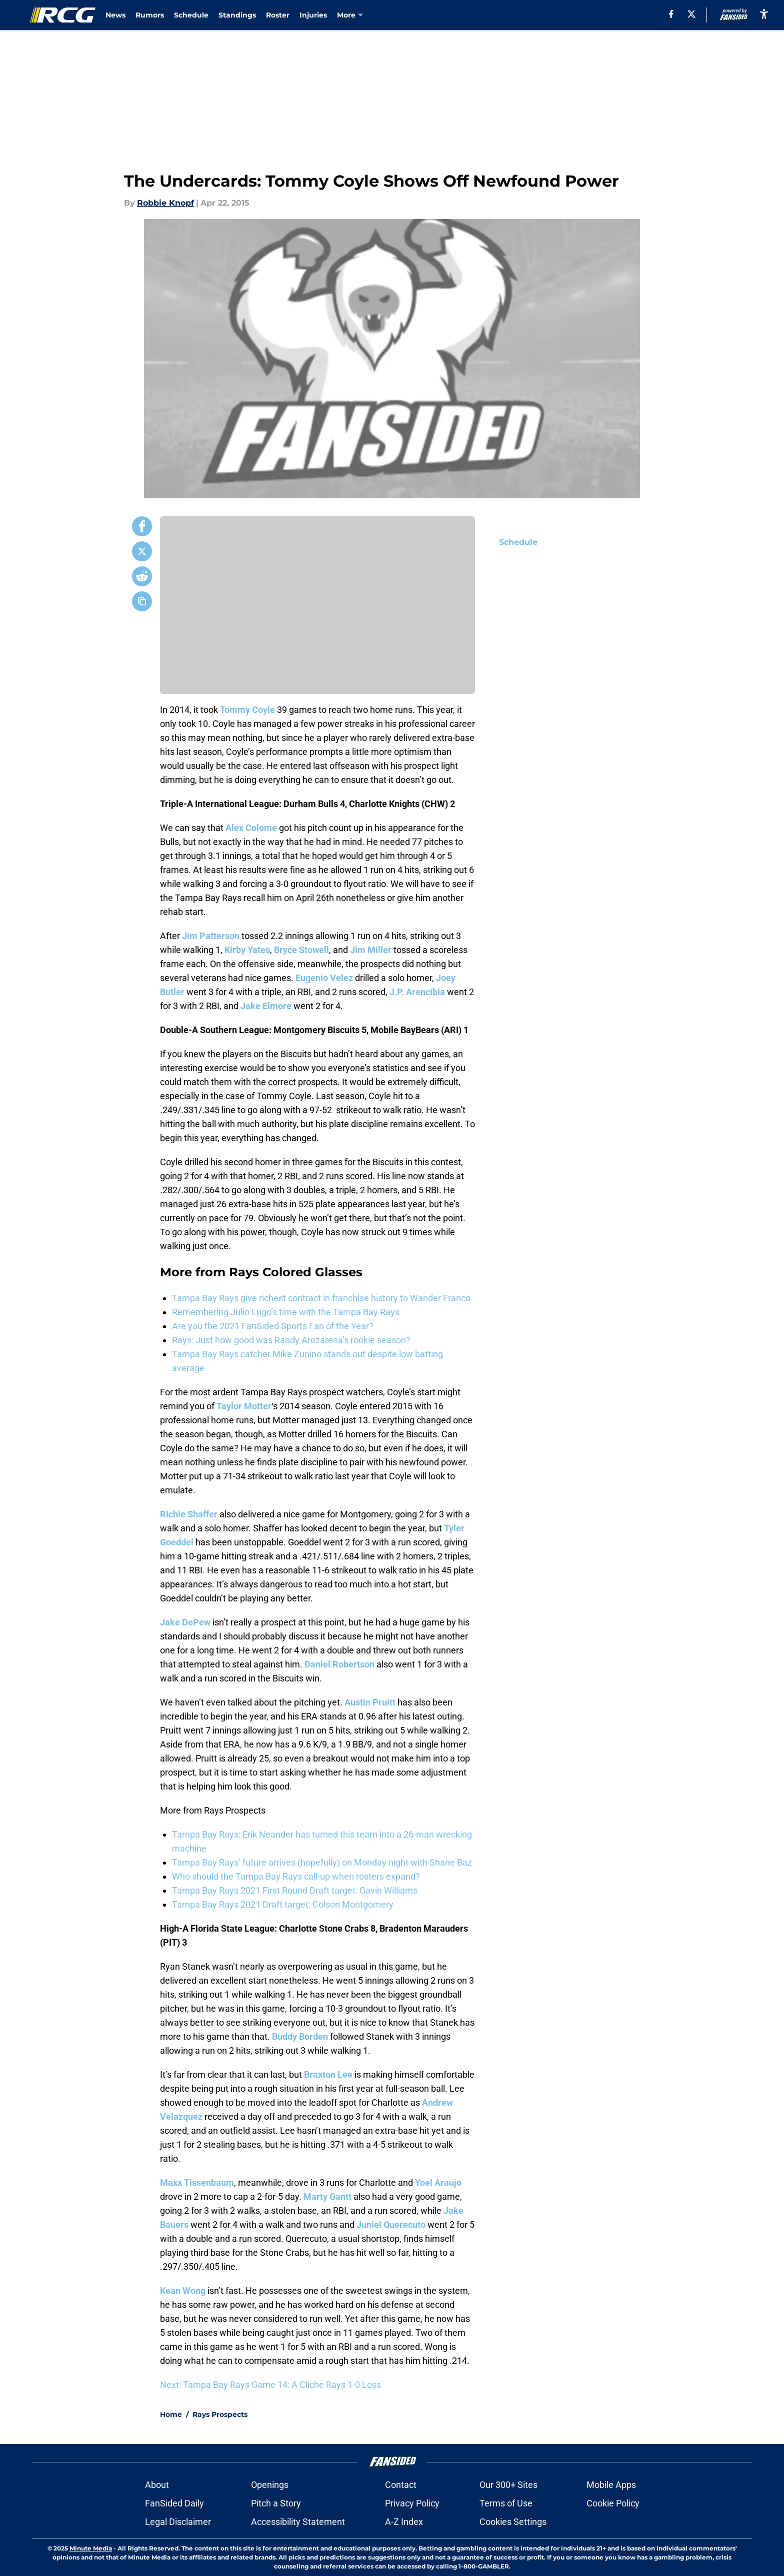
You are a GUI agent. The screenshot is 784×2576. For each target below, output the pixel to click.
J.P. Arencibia (417, 992)
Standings (237, 15)
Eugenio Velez (324, 978)
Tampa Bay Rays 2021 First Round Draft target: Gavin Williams (295, 1890)
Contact (400, 2484)
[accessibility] (764, 14)
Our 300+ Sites (509, 2484)
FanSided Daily (174, 2503)
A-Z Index (404, 2521)
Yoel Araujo (438, 2182)
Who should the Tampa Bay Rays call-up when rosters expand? (296, 1876)
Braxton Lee (328, 2074)
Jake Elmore (266, 1006)
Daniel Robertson (339, 1664)
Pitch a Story (276, 2503)
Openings (269, 2484)
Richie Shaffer (189, 1514)
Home (171, 2414)
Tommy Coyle (247, 709)
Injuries (313, 15)
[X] (692, 14)
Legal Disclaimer (178, 2521)
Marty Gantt (328, 2196)
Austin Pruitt (370, 1702)
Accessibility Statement (298, 2521)
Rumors (150, 15)
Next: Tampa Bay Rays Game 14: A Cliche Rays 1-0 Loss (270, 2384)
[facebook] (671, 14)
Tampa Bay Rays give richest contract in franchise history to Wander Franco (321, 1298)
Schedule (191, 15)
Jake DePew (185, 1622)
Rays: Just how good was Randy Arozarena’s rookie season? (291, 1340)
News (116, 15)
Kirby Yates (247, 950)
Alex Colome (251, 827)
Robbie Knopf (165, 203)
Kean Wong (183, 2290)
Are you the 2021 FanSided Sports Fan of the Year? (273, 1326)
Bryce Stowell (301, 950)
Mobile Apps (611, 2484)
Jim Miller (371, 950)
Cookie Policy (613, 2503)
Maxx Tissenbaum (197, 2182)
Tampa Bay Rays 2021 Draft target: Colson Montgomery (283, 1904)
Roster (278, 15)
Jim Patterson (211, 936)
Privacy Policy (412, 2503)
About (157, 2484)
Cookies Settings (513, 2521)
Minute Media (91, 2548)
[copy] (142, 601)
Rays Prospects (220, 2414)
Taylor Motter (244, 1406)
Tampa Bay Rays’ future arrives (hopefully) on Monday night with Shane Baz (322, 1862)
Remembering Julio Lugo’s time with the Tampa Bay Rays (286, 1312)
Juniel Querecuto (391, 2224)
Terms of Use (506, 2503)
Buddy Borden (300, 2036)
